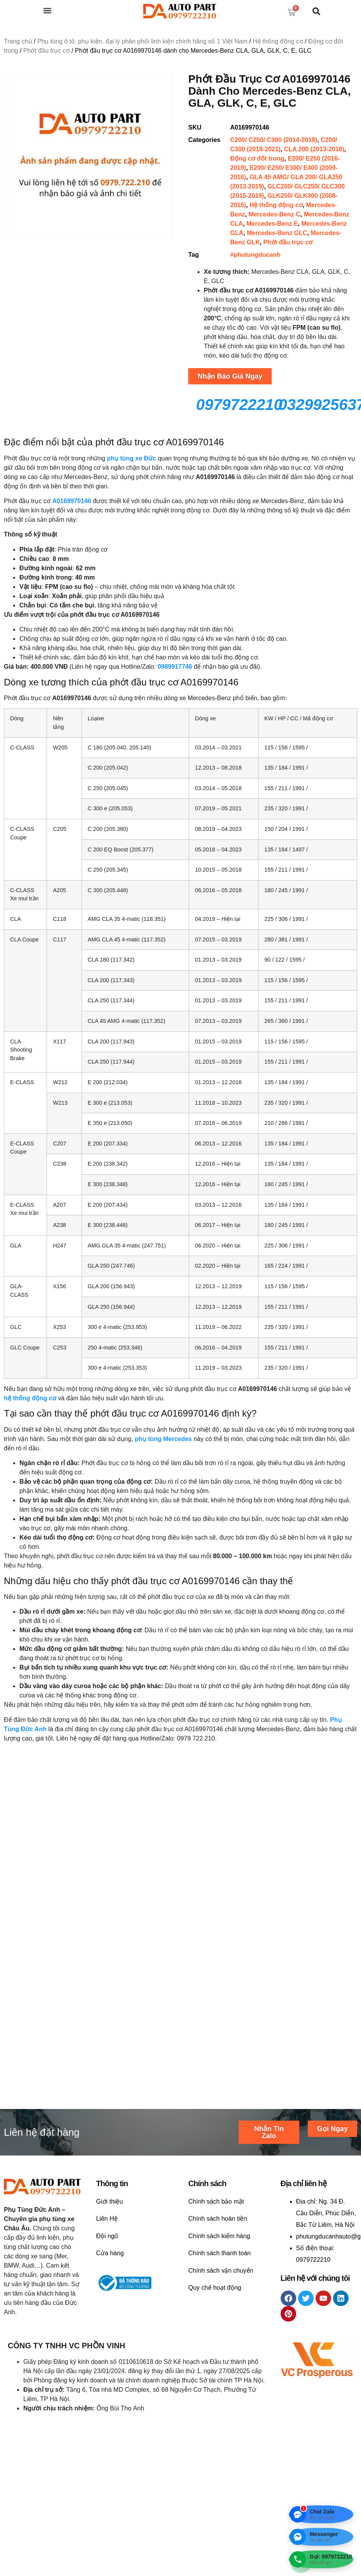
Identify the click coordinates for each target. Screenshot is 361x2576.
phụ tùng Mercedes (163, 1439)
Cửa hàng (110, 2295)
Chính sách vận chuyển (220, 2313)
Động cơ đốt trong (257, 158)
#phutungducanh (255, 254)
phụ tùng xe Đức (131, 458)
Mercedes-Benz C (274, 214)
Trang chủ (18, 41)
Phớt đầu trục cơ (46, 50)
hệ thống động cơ (30, 1398)
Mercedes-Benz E (272, 223)
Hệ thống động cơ (278, 41)
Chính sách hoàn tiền (217, 2261)
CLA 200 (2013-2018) (314, 149)
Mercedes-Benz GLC (277, 233)
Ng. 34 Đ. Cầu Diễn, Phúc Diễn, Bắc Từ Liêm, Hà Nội (326, 2256)
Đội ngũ (107, 2278)
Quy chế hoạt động (214, 2330)
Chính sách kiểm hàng (219, 2278)
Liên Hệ (107, 2261)
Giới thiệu (109, 2244)
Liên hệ (22, 1932)
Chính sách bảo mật (216, 2244)
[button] (47, 10)
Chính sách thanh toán (219, 2295)
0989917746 (175, 666)
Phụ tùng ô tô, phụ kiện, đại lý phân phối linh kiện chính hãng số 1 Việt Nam (142, 41)
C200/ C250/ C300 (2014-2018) (273, 140)
